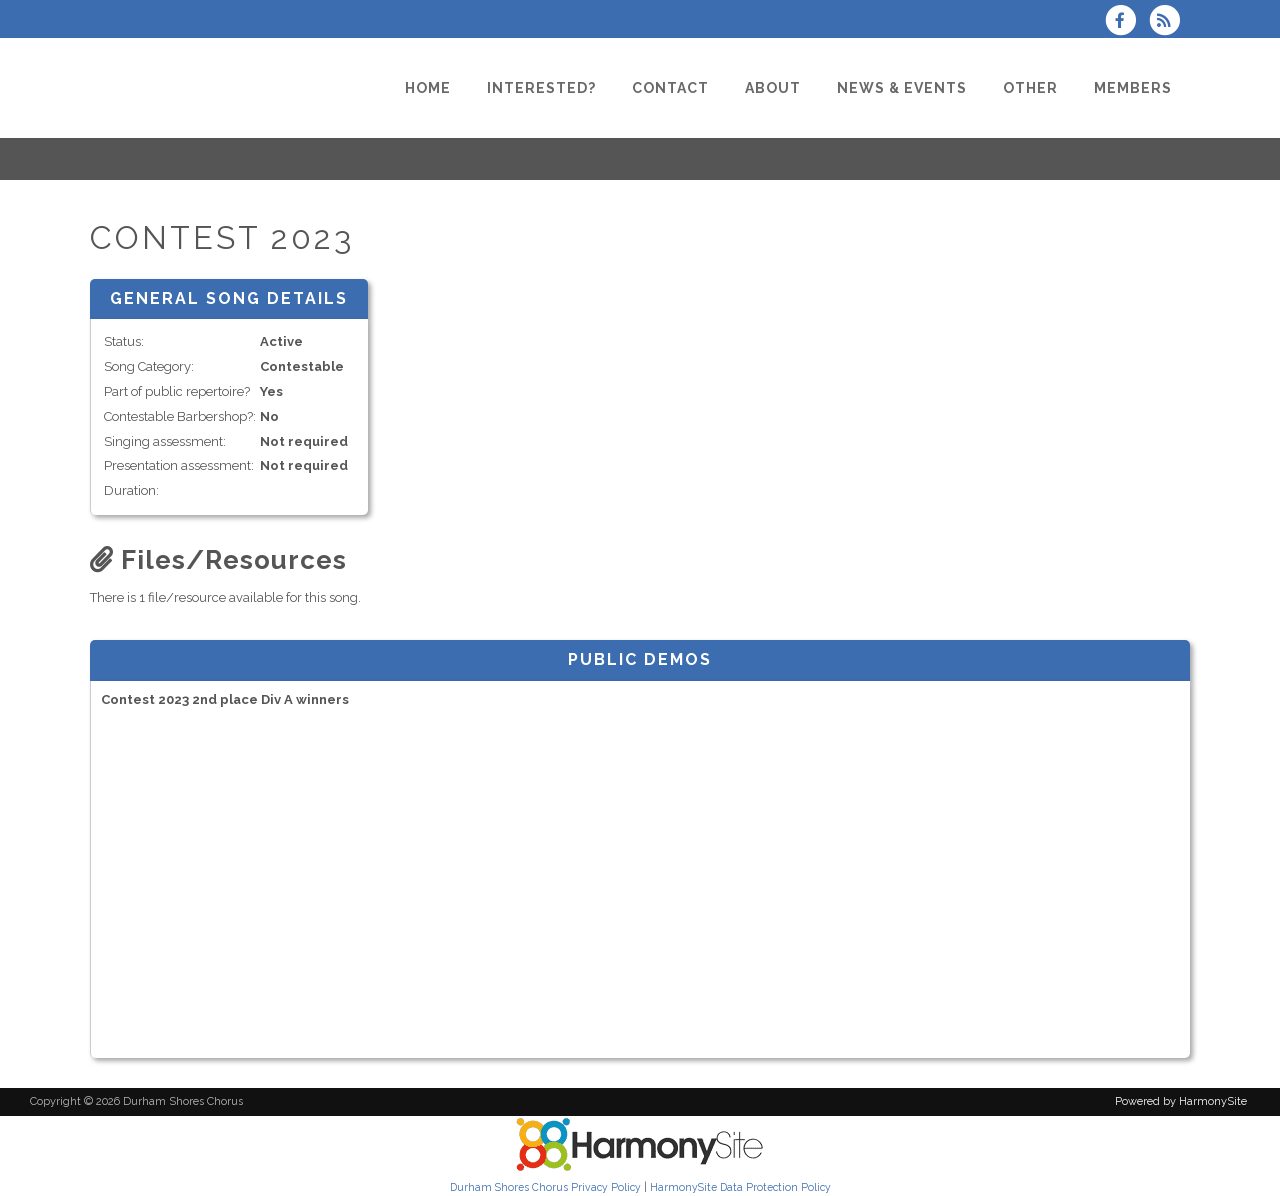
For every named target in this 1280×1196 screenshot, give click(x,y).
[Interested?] (541, 88)
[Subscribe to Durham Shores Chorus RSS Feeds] (1169, 22)
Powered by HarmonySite (1181, 1101)
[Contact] (670, 88)
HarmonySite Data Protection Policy (740, 1187)
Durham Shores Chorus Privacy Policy (545, 1187)
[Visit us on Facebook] (1127, 22)
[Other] (1030, 88)
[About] (773, 88)
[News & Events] (902, 88)
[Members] (1133, 88)
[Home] (428, 88)
